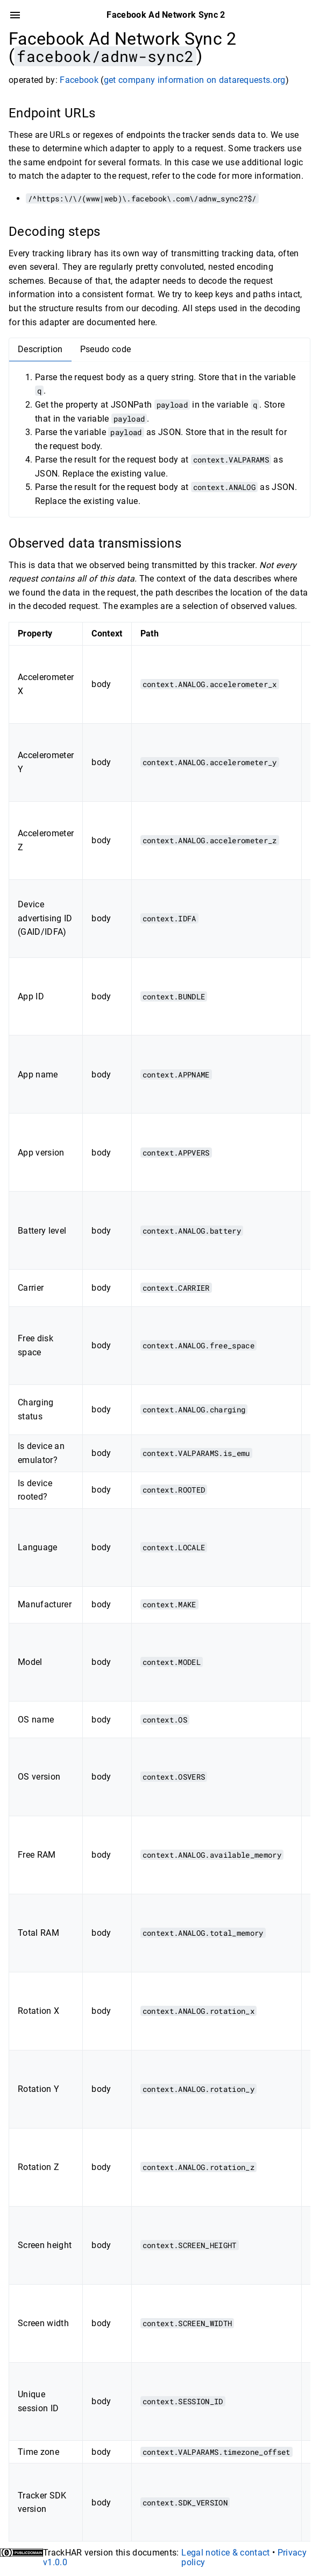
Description (40, 349)
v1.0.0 (55, 2562)
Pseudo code (105, 349)
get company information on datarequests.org (195, 80)
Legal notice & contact (225, 2552)
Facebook (79, 80)
